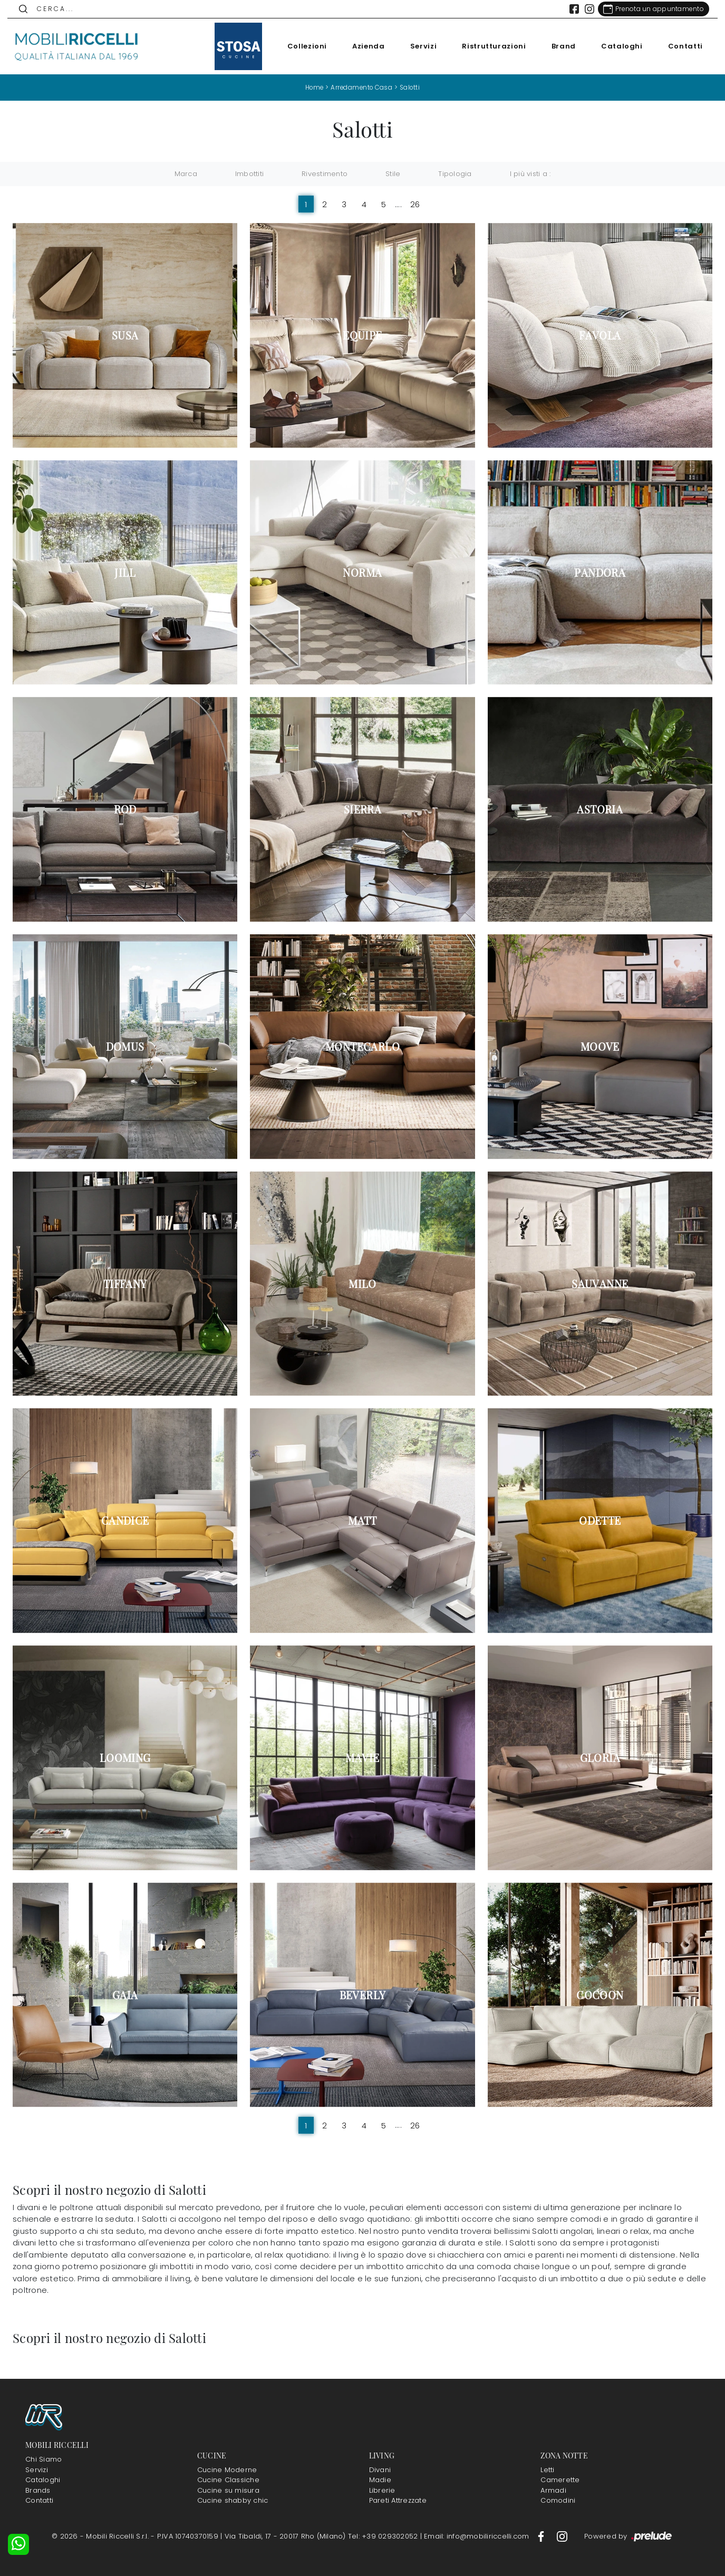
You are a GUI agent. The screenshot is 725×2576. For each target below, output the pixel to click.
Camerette (559, 2480)
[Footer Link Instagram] (562, 2536)
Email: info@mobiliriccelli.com (477, 2536)
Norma (362, 572)
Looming (125, 1758)
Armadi (553, 2490)
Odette (600, 1520)
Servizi (418, 46)
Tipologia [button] (454, 174)
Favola (600, 335)
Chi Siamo (43, 2459)
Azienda (363, 46)
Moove (600, 1046)
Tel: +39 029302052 (384, 2536)
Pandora (599, 572)
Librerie (382, 2490)
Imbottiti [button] (249, 174)
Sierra (362, 809)
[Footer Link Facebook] (542, 2536)
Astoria (600, 809)
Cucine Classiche (228, 2480)
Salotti (412, 87)
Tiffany (125, 1283)
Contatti (680, 46)
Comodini (557, 2500)
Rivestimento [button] (324, 174)
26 (415, 204)
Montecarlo (362, 1046)
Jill (125, 572)
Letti (547, 2469)
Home (312, 87)
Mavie (362, 1758)
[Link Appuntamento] (648, 9)
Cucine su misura (228, 2490)
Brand (558, 46)
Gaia (125, 1994)
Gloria (600, 1758)
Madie (380, 2480)
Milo (362, 1283)
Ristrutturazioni (488, 46)
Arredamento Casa (362, 87)
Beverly (363, 1994)
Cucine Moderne (227, 2469)
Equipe (362, 335)
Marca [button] (186, 174)
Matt (362, 1520)
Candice (125, 1520)
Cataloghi (616, 46)
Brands (38, 2490)
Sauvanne (600, 1283)
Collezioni (302, 46)
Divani (380, 2469)
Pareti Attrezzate (398, 2500)
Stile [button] (392, 174)
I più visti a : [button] (530, 174)
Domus (125, 1046)
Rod (125, 809)
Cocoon (599, 1994)
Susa (125, 335)
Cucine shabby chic (232, 2500)
